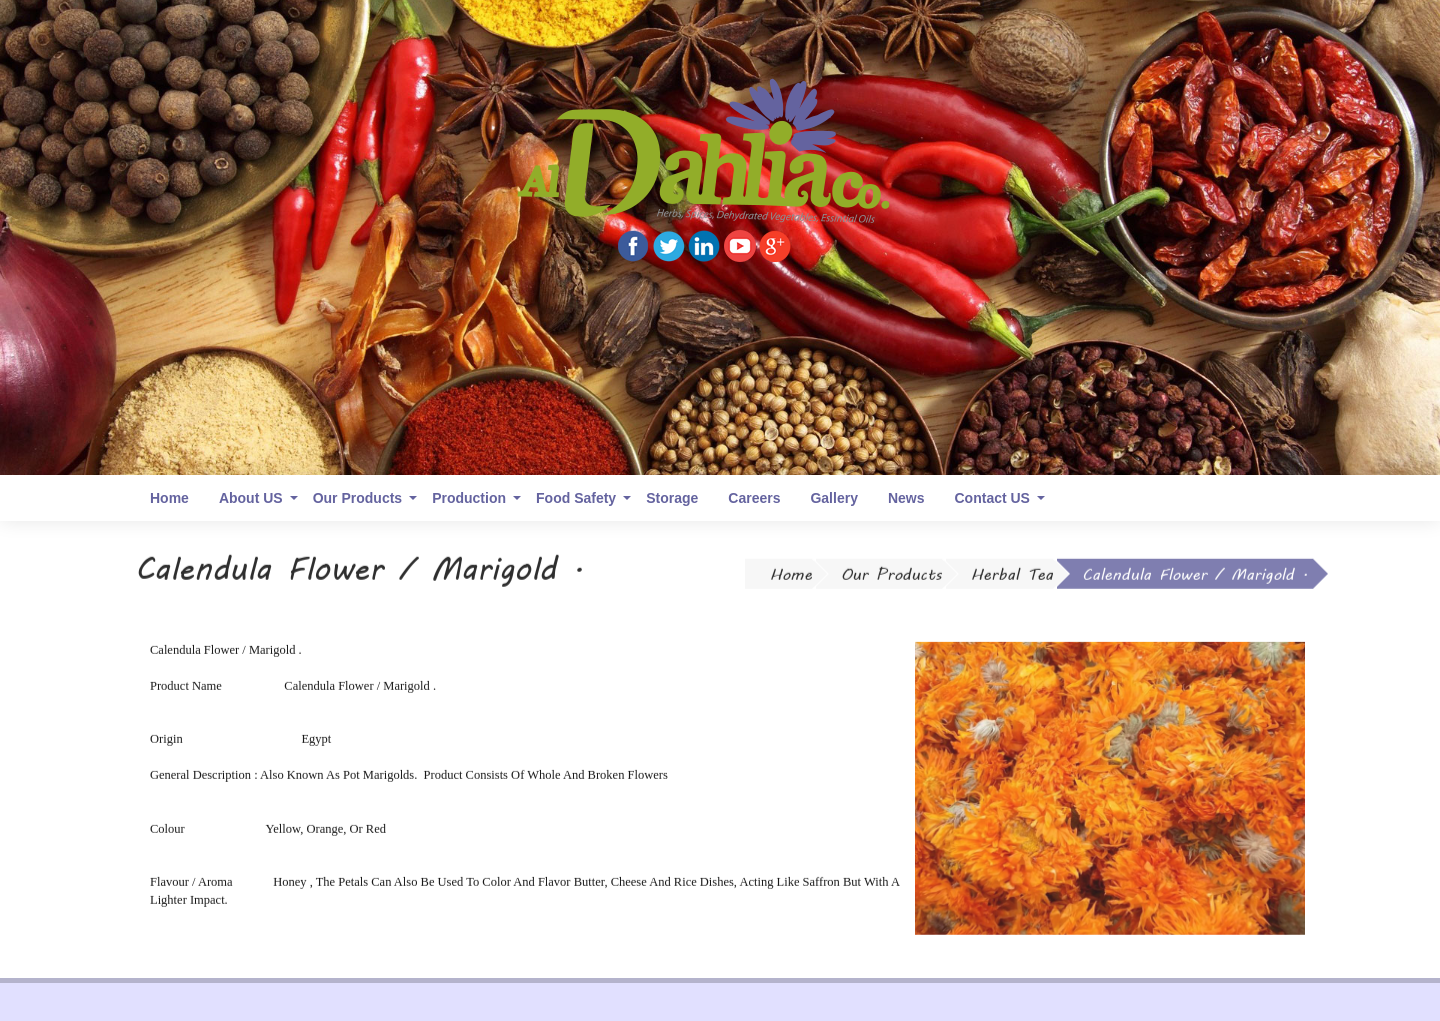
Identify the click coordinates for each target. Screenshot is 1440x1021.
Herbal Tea (1012, 578)
